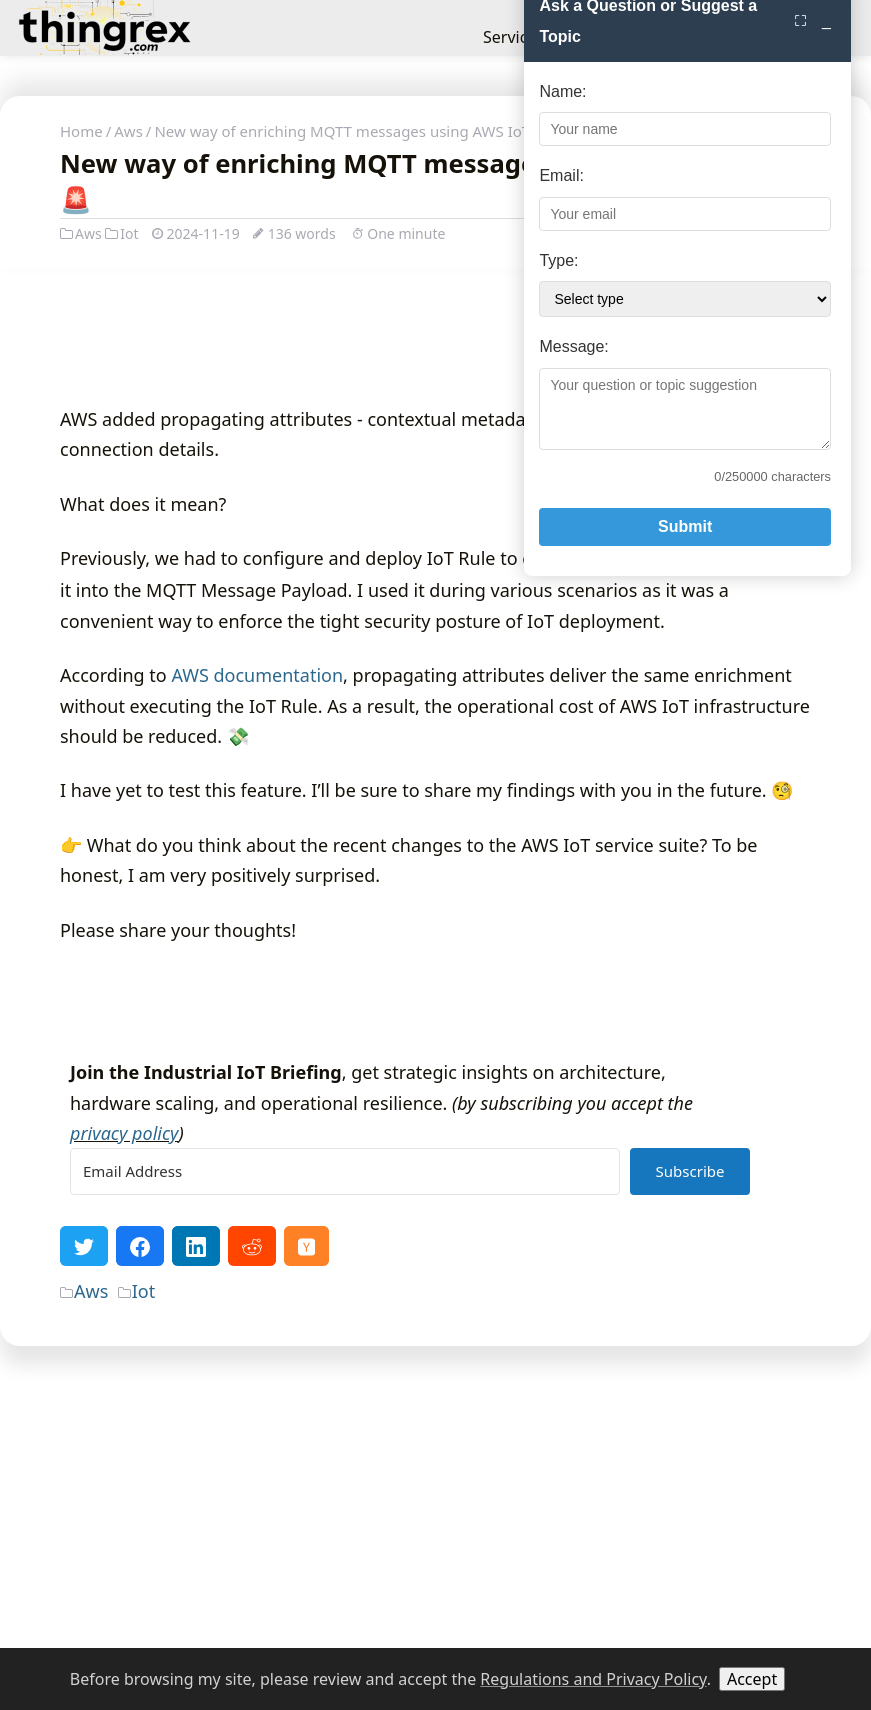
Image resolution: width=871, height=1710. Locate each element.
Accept (752, 1679)
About (658, 37)
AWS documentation (257, 935)
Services (513, 37)
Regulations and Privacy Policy (593, 1679)
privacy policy (124, 1393)
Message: (550, 1398)
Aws (128, 131)
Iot (121, 233)
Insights (590, 37)
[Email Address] (345, 1432)
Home (81, 131)
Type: (535, 1311)
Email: (538, 1227)
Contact (727, 37)
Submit (673, 1577)
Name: (539, 1142)
